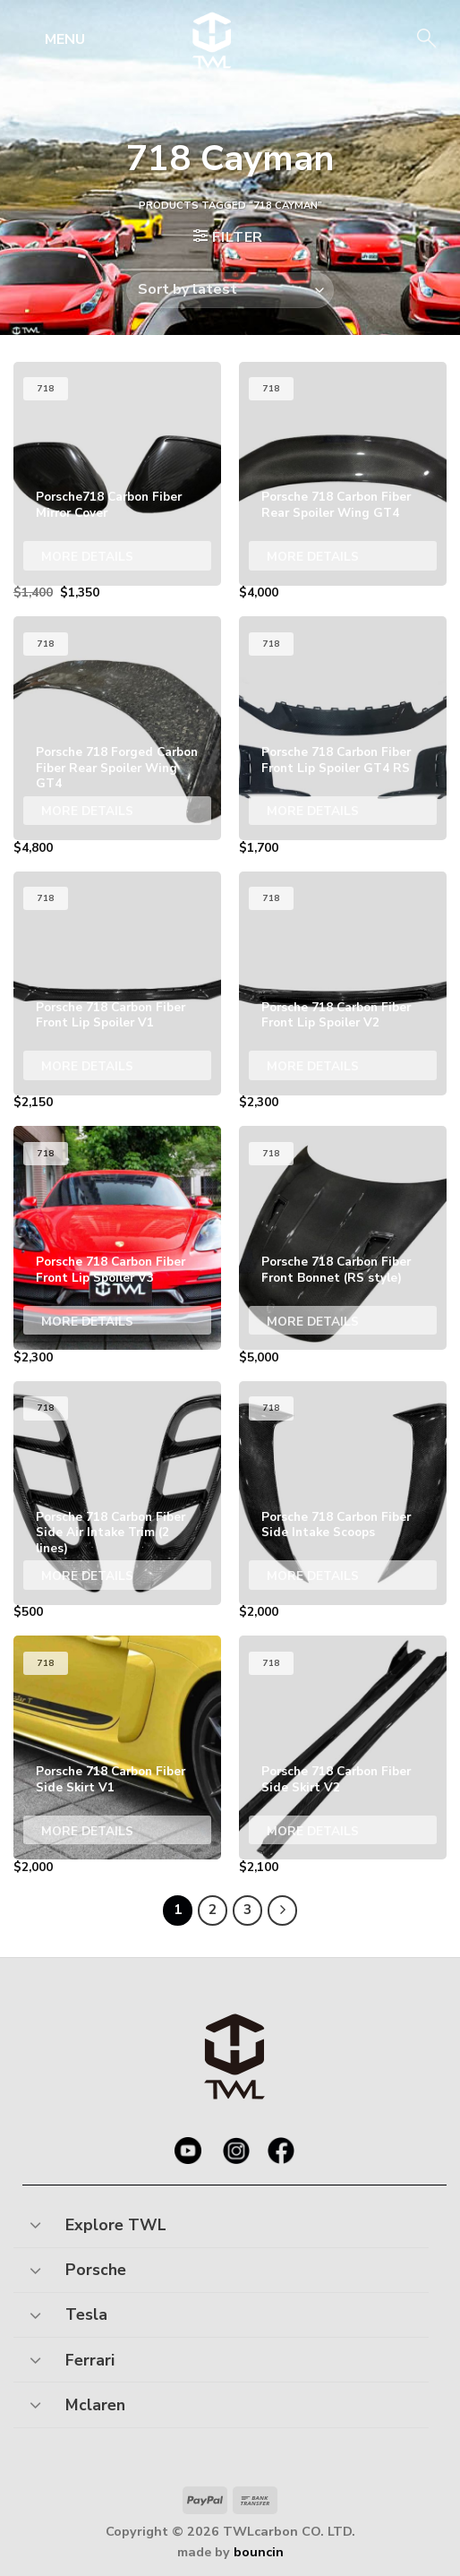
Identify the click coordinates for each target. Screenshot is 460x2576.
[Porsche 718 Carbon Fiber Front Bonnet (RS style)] (343, 1238)
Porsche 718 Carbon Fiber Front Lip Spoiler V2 (336, 1015)
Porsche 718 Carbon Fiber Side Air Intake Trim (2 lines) (110, 1533)
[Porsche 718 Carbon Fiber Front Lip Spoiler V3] (117, 1238)
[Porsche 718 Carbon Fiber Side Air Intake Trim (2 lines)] (117, 1493)
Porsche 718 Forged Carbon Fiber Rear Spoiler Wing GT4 (117, 768)
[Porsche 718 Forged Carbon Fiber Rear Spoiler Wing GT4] (117, 728)
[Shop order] (229, 290)
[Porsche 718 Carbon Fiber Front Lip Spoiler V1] (117, 983)
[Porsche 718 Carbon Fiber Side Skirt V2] (343, 1747)
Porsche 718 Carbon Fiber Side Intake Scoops (336, 1525)
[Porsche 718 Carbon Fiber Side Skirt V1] (117, 1747)
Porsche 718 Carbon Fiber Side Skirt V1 (110, 1779)
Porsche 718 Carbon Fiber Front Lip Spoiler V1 (110, 1015)
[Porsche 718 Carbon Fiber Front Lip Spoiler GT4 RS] (343, 728)
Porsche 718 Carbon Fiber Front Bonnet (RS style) (336, 1269)
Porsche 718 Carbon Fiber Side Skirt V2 (336, 1779)
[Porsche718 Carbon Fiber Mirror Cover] (117, 474)
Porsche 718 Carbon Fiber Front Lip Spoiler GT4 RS (336, 760)
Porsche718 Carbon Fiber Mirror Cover (109, 504)
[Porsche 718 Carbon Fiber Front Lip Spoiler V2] (343, 983)
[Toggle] (35, 2219)
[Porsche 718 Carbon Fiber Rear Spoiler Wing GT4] (343, 474)
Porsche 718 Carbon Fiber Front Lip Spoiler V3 (110, 1269)
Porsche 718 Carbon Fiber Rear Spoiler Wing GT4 (336, 504)
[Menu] (51, 38)
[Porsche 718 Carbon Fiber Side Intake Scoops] (343, 1493)
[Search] (425, 40)
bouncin (259, 2552)
